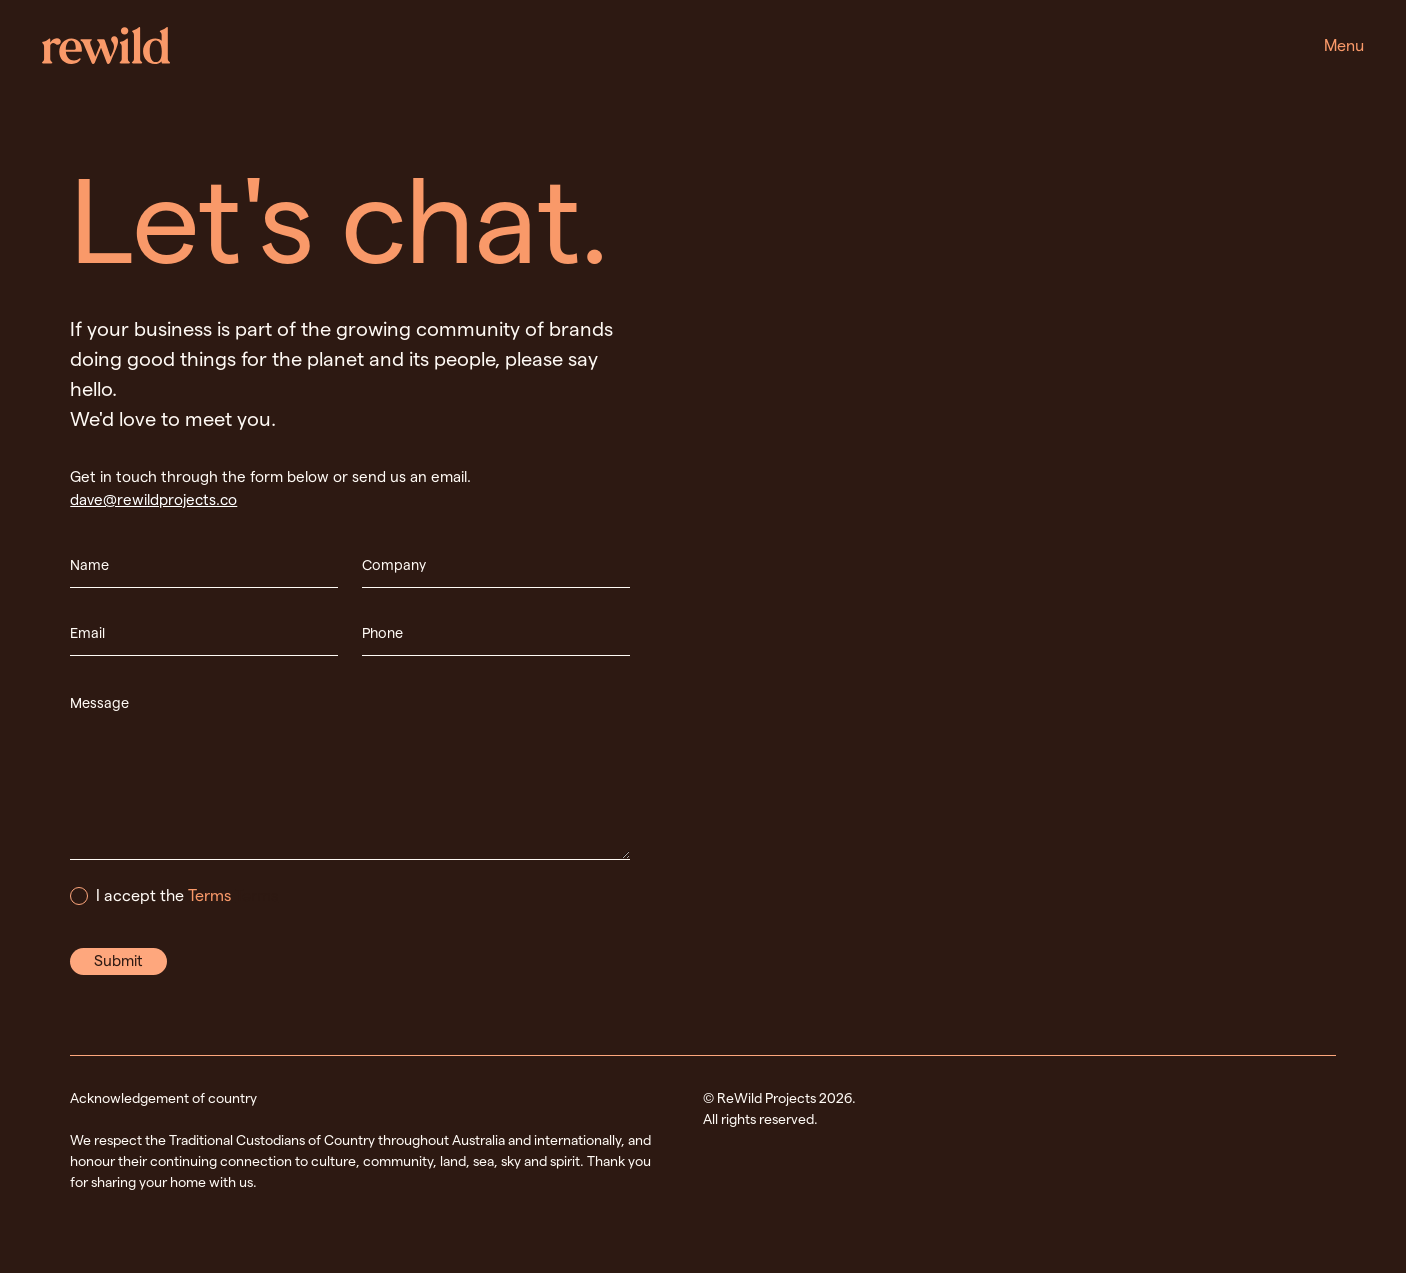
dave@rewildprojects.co (153, 499)
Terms (209, 895)
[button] (1344, 46)
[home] (106, 45)
